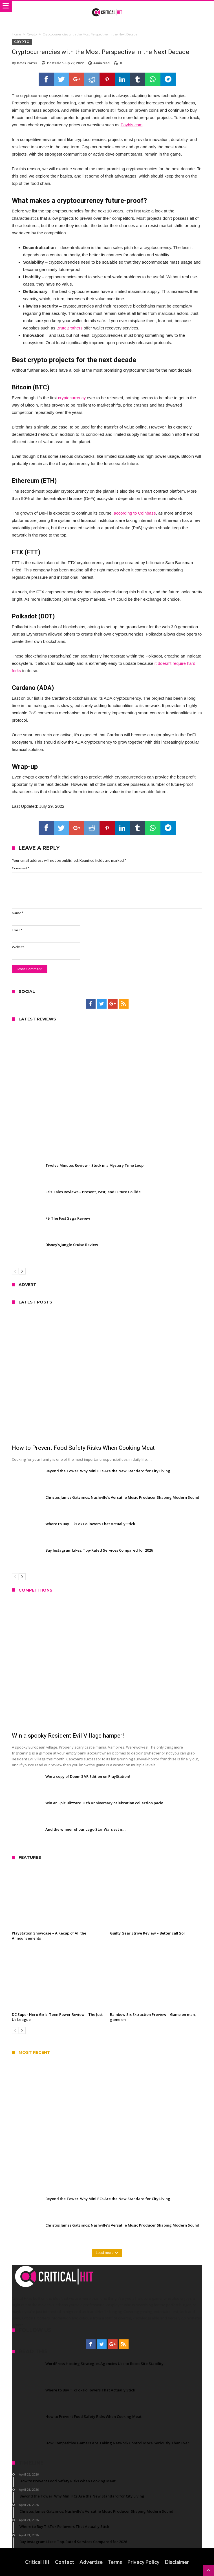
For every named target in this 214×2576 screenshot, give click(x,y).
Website (18, 947)
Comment (20, 868)
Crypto (32, 34)
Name (17, 913)
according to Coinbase (135, 513)
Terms (115, 2562)
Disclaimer (177, 2562)
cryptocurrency (72, 397)
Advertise (91, 2562)
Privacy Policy (143, 2562)
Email (17, 930)
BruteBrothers (69, 328)
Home (16, 34)
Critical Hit (37, 2562)
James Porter (26, 63)
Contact (64, 2562)
